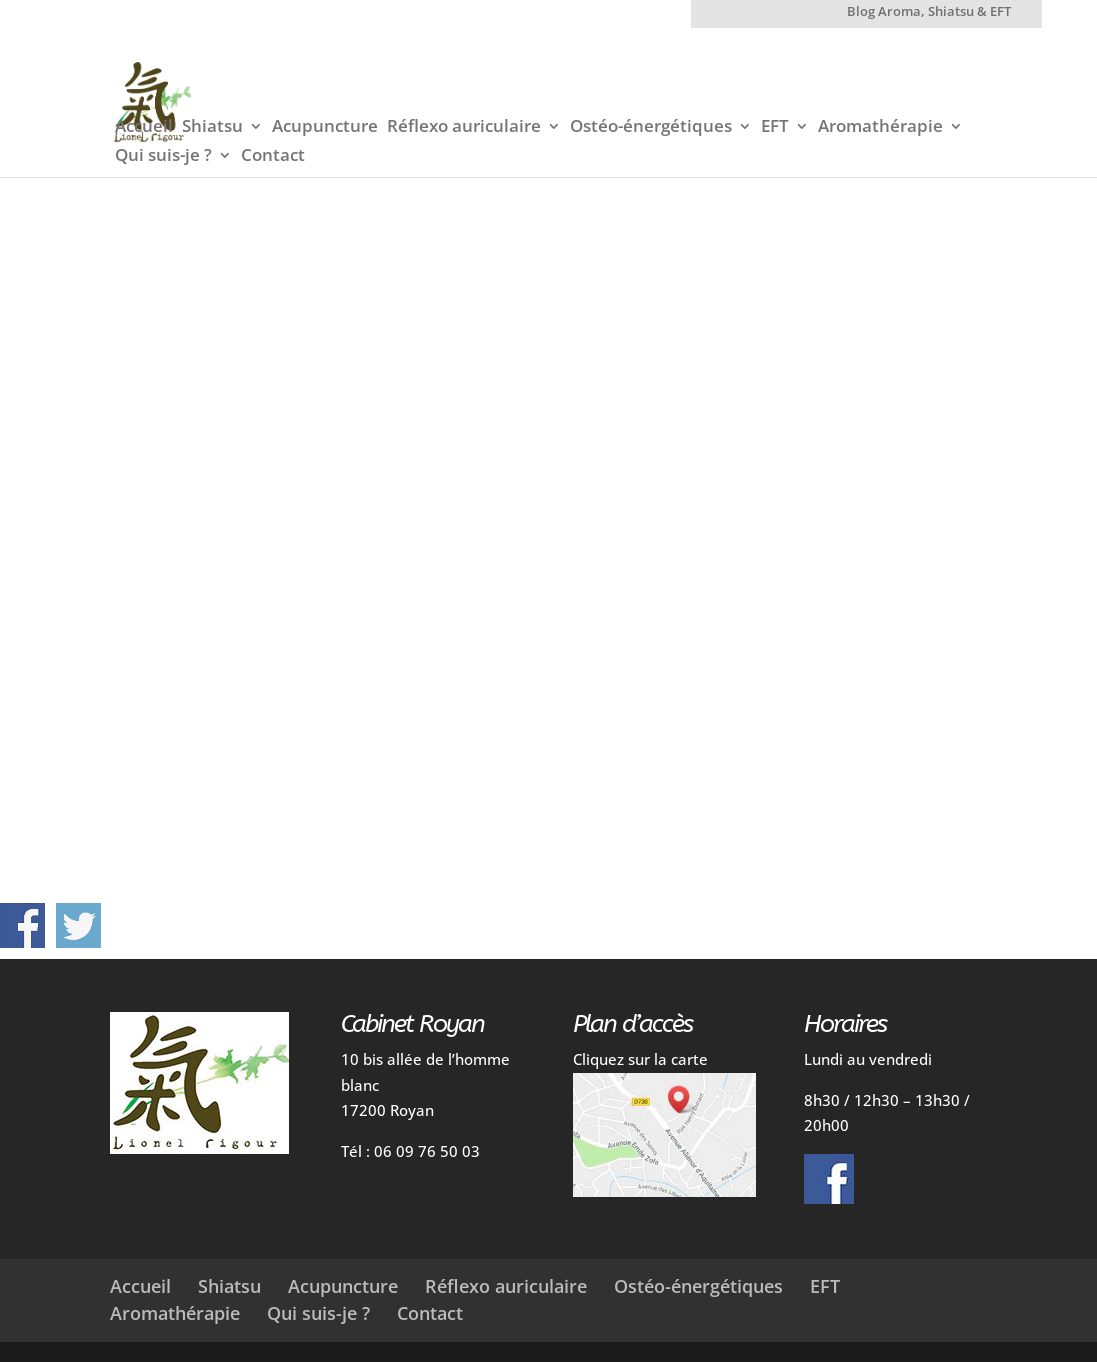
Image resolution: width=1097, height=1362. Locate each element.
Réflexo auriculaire (464, 128)
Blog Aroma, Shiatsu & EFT (929, 12)
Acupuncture (325, 128)
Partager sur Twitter (78, 925)
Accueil (144, 128)
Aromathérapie (880, 128)
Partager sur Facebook (22, 925)
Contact (273, 157)
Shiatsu (212, 128)
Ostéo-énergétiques (651, 128)
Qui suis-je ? (163, 157)
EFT (775, 128)
